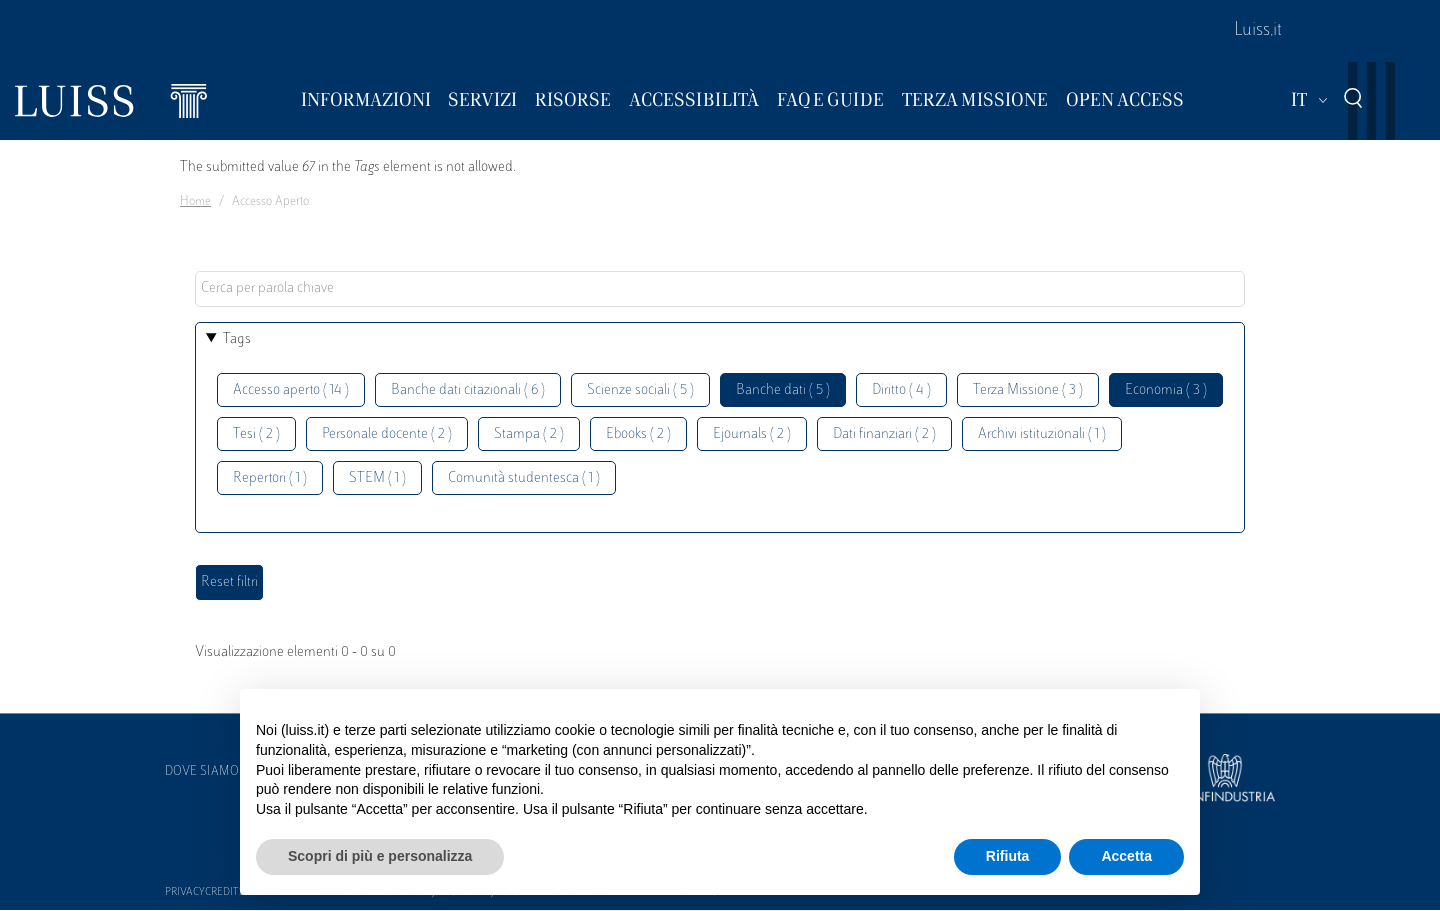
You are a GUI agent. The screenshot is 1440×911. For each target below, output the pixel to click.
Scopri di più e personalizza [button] (380, 856)
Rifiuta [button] (1008, 856)
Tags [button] (237, 339)
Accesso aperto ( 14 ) (291, 390)
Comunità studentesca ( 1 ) (524, 478)
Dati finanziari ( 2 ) (884, 434)
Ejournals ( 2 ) (752, 434)
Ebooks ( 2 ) (638, 434)
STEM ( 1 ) (377, 478)
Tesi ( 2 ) (256, 434)
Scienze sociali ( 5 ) (640, 390)
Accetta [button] (1126, 856)
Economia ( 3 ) (1166, 390)
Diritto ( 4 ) (901, 390)
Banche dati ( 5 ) (783, 390)
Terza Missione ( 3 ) (1028, 390)
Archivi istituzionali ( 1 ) (1042, 434)
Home (195, 202)
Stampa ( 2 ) (529, 434)
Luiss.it (1258, 31)
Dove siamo (202, 772)
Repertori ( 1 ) (270, 478)
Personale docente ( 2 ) (387, 434)
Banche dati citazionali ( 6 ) (468, 390)
